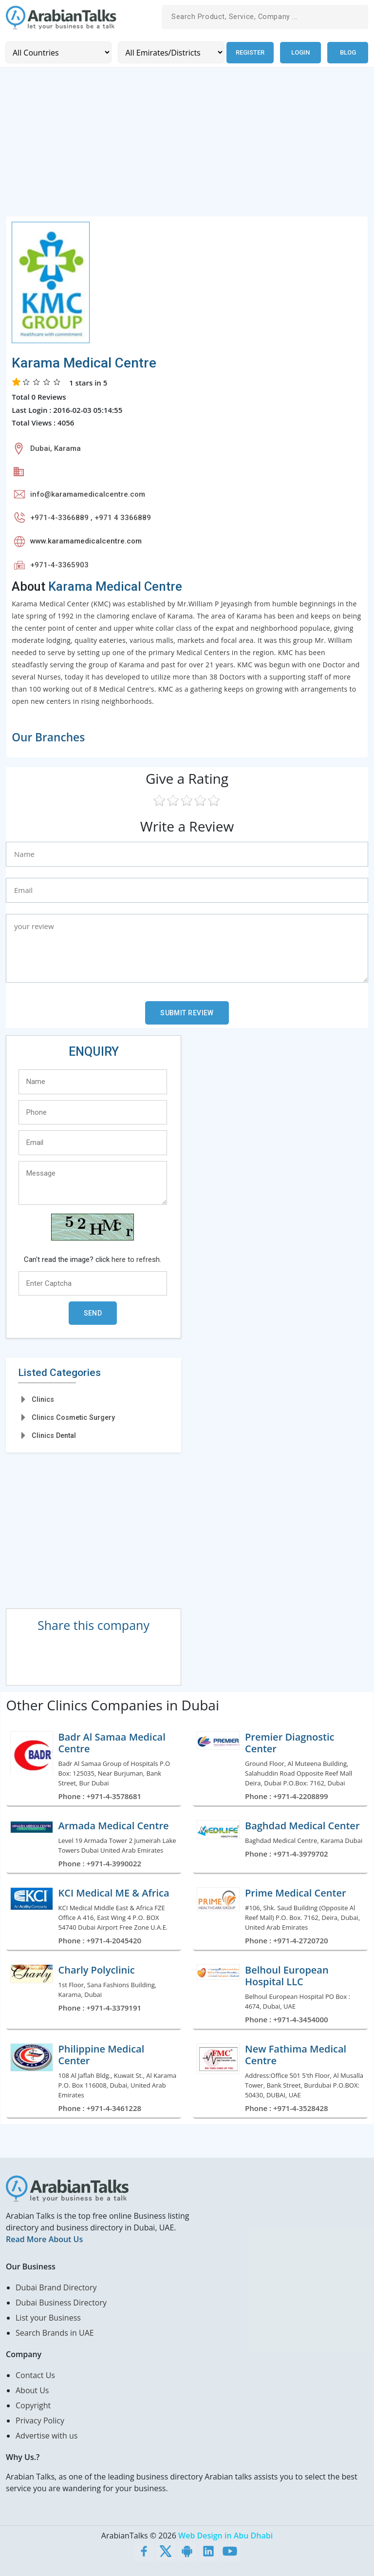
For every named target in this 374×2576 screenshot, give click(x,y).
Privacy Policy (40, 2420)
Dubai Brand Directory (56, 2287)
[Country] (58, 52)
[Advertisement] (187, 147)
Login (300, 52)
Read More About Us (44, 2238)
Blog (348, 52)
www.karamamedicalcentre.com (86, 541)
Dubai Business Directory (61, 2302)
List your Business (48, 2317)
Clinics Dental (54, 1435)
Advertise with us (46, 2435)
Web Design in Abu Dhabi (225, 2535)
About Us (32, 2389)
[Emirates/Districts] (170, 52)
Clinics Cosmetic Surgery (73, 1417)
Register (249, 52)
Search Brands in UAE (55, 2332)
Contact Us (35, 2374)
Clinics (43, 1399)
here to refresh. (136, 1259)
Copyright (33, 2405)
